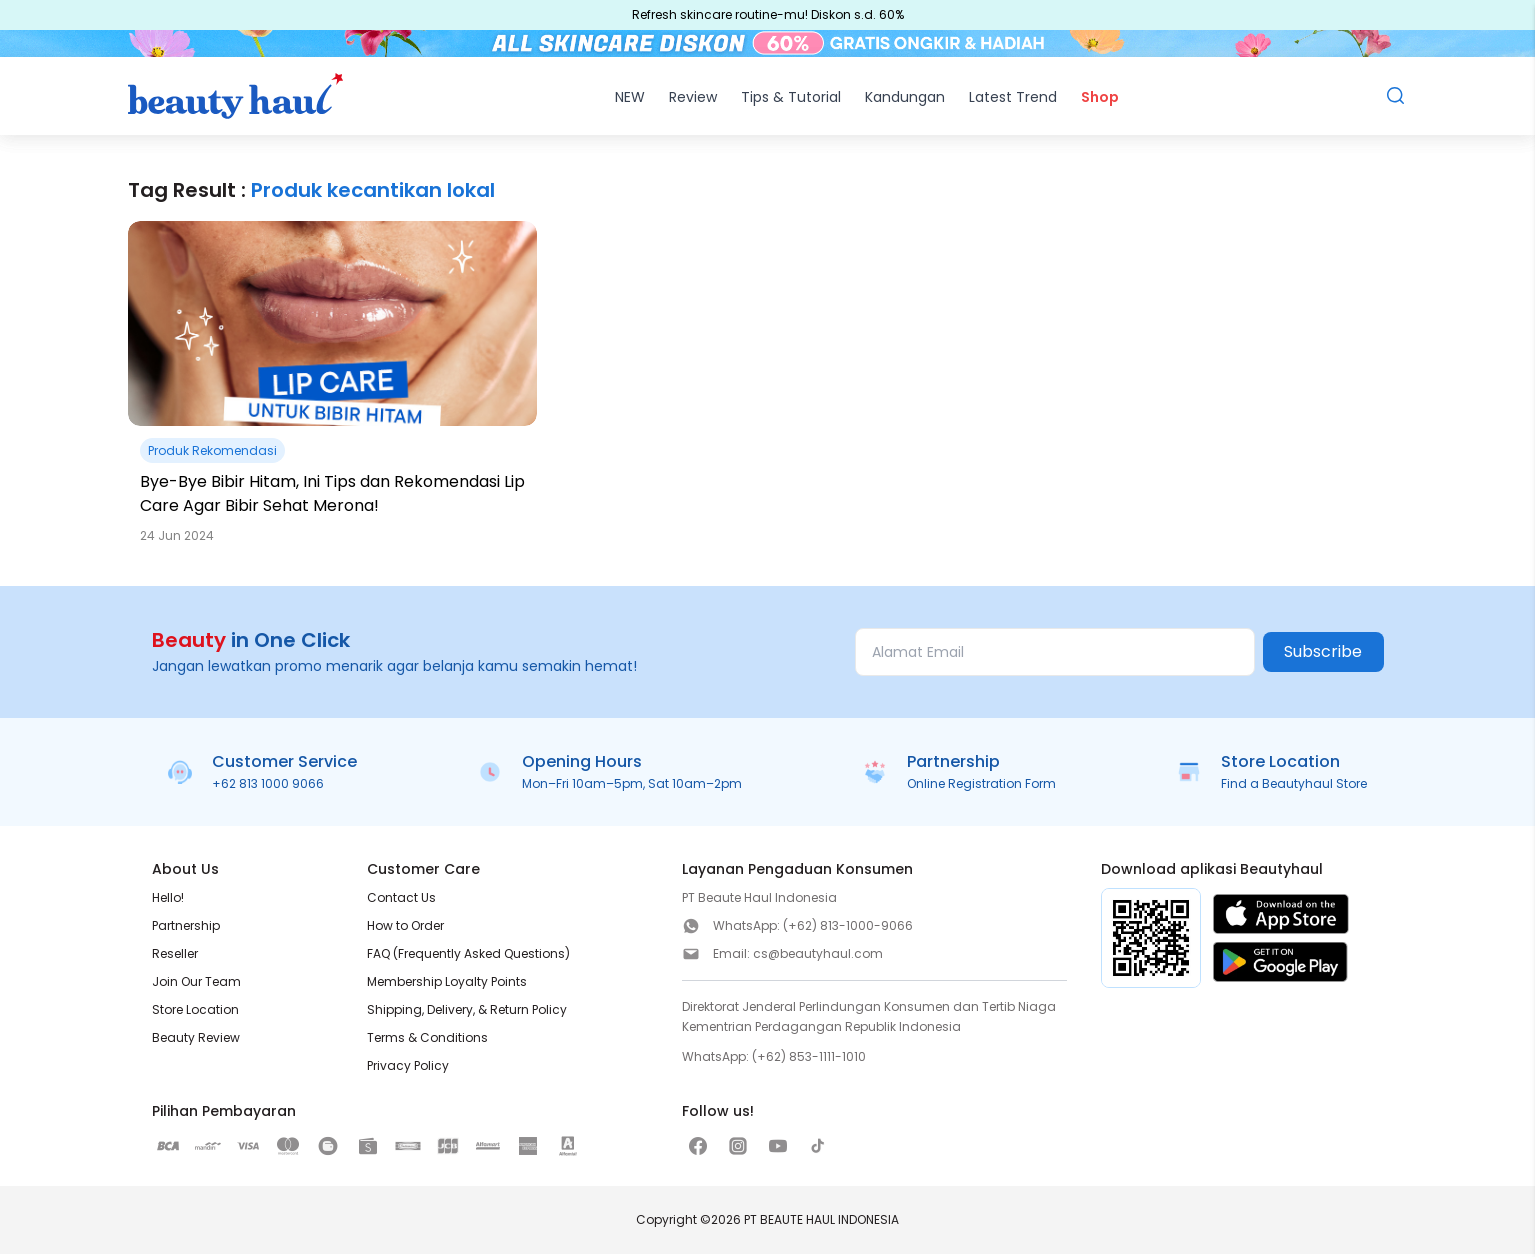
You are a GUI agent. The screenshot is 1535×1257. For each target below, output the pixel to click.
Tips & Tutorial (791, 100)
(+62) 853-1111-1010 (809, 1059)
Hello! (168, 900)
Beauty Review (196, 1040)
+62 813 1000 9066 (268, 786)
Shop (1100, 100)
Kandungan (905, 100)
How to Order (405, 928)
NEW (630, 100)
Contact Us (401, 900)
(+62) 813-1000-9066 (848, 928)
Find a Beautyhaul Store (1294, 786)
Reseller (175, 956)
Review (693, 100)
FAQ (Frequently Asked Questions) (468, 956)
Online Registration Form (981, 786)
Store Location (195, 1012)
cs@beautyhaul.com (818, 956)
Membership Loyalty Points (447, 984)
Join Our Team (196, 984)
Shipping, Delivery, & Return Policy (467, 1012)
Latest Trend (1013, 100)
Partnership (186, 928)
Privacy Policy (408, 1068)
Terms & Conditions (427, 1040)
